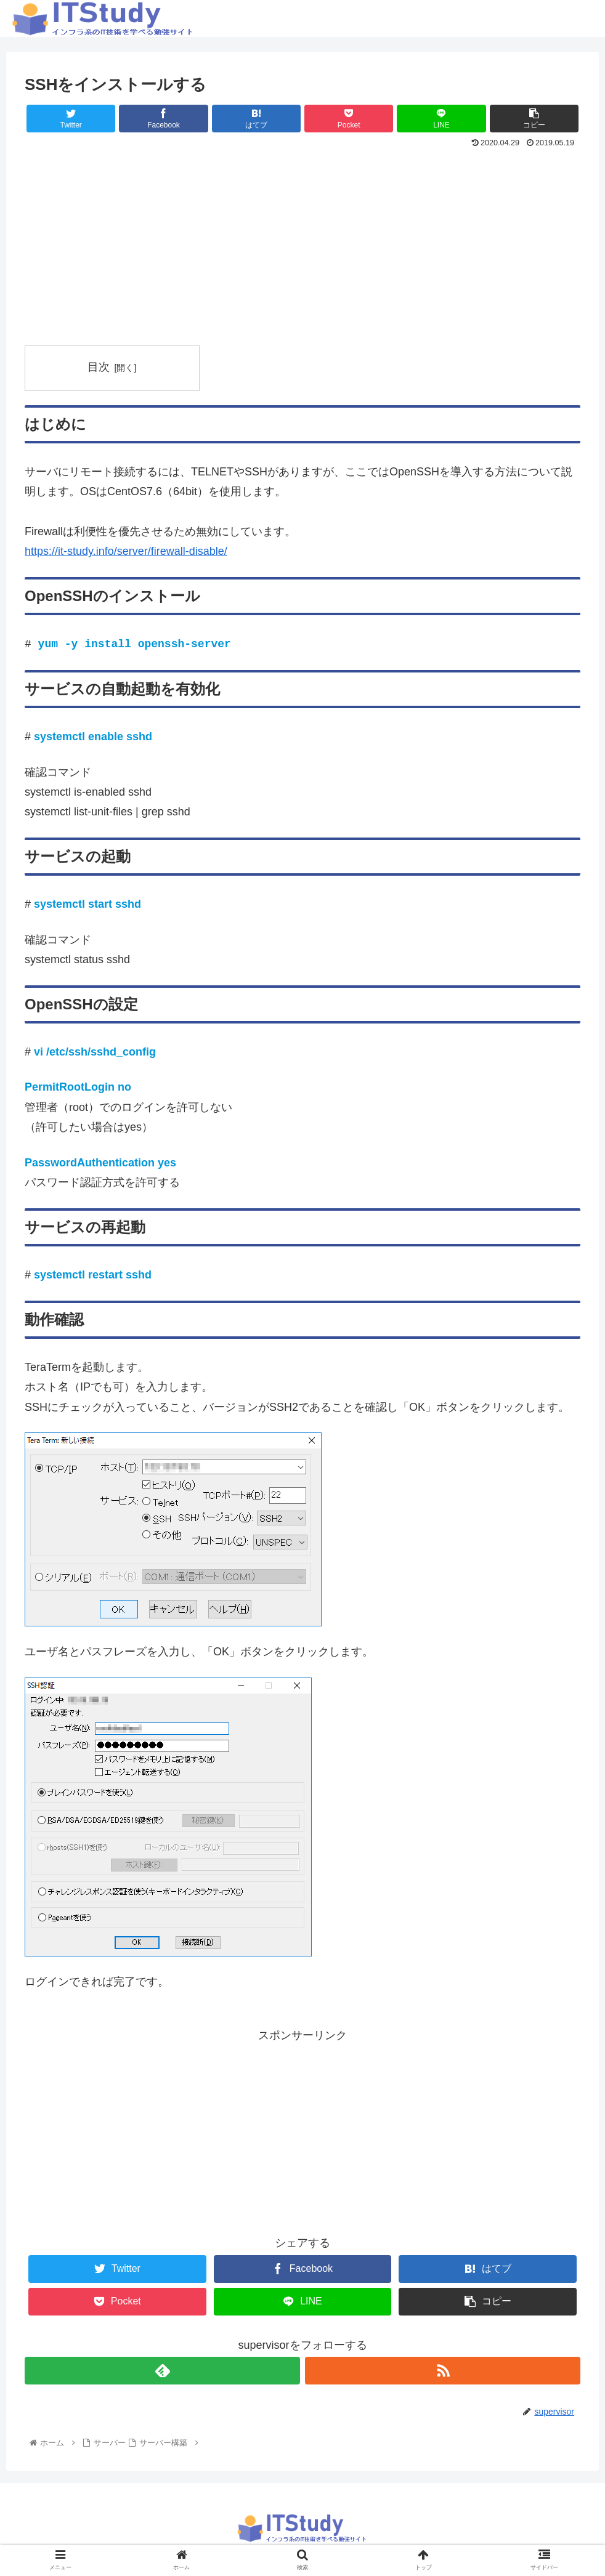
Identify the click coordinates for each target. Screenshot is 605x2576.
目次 (99, 367)
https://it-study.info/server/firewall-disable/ (126, 551)
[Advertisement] (302, 244)
